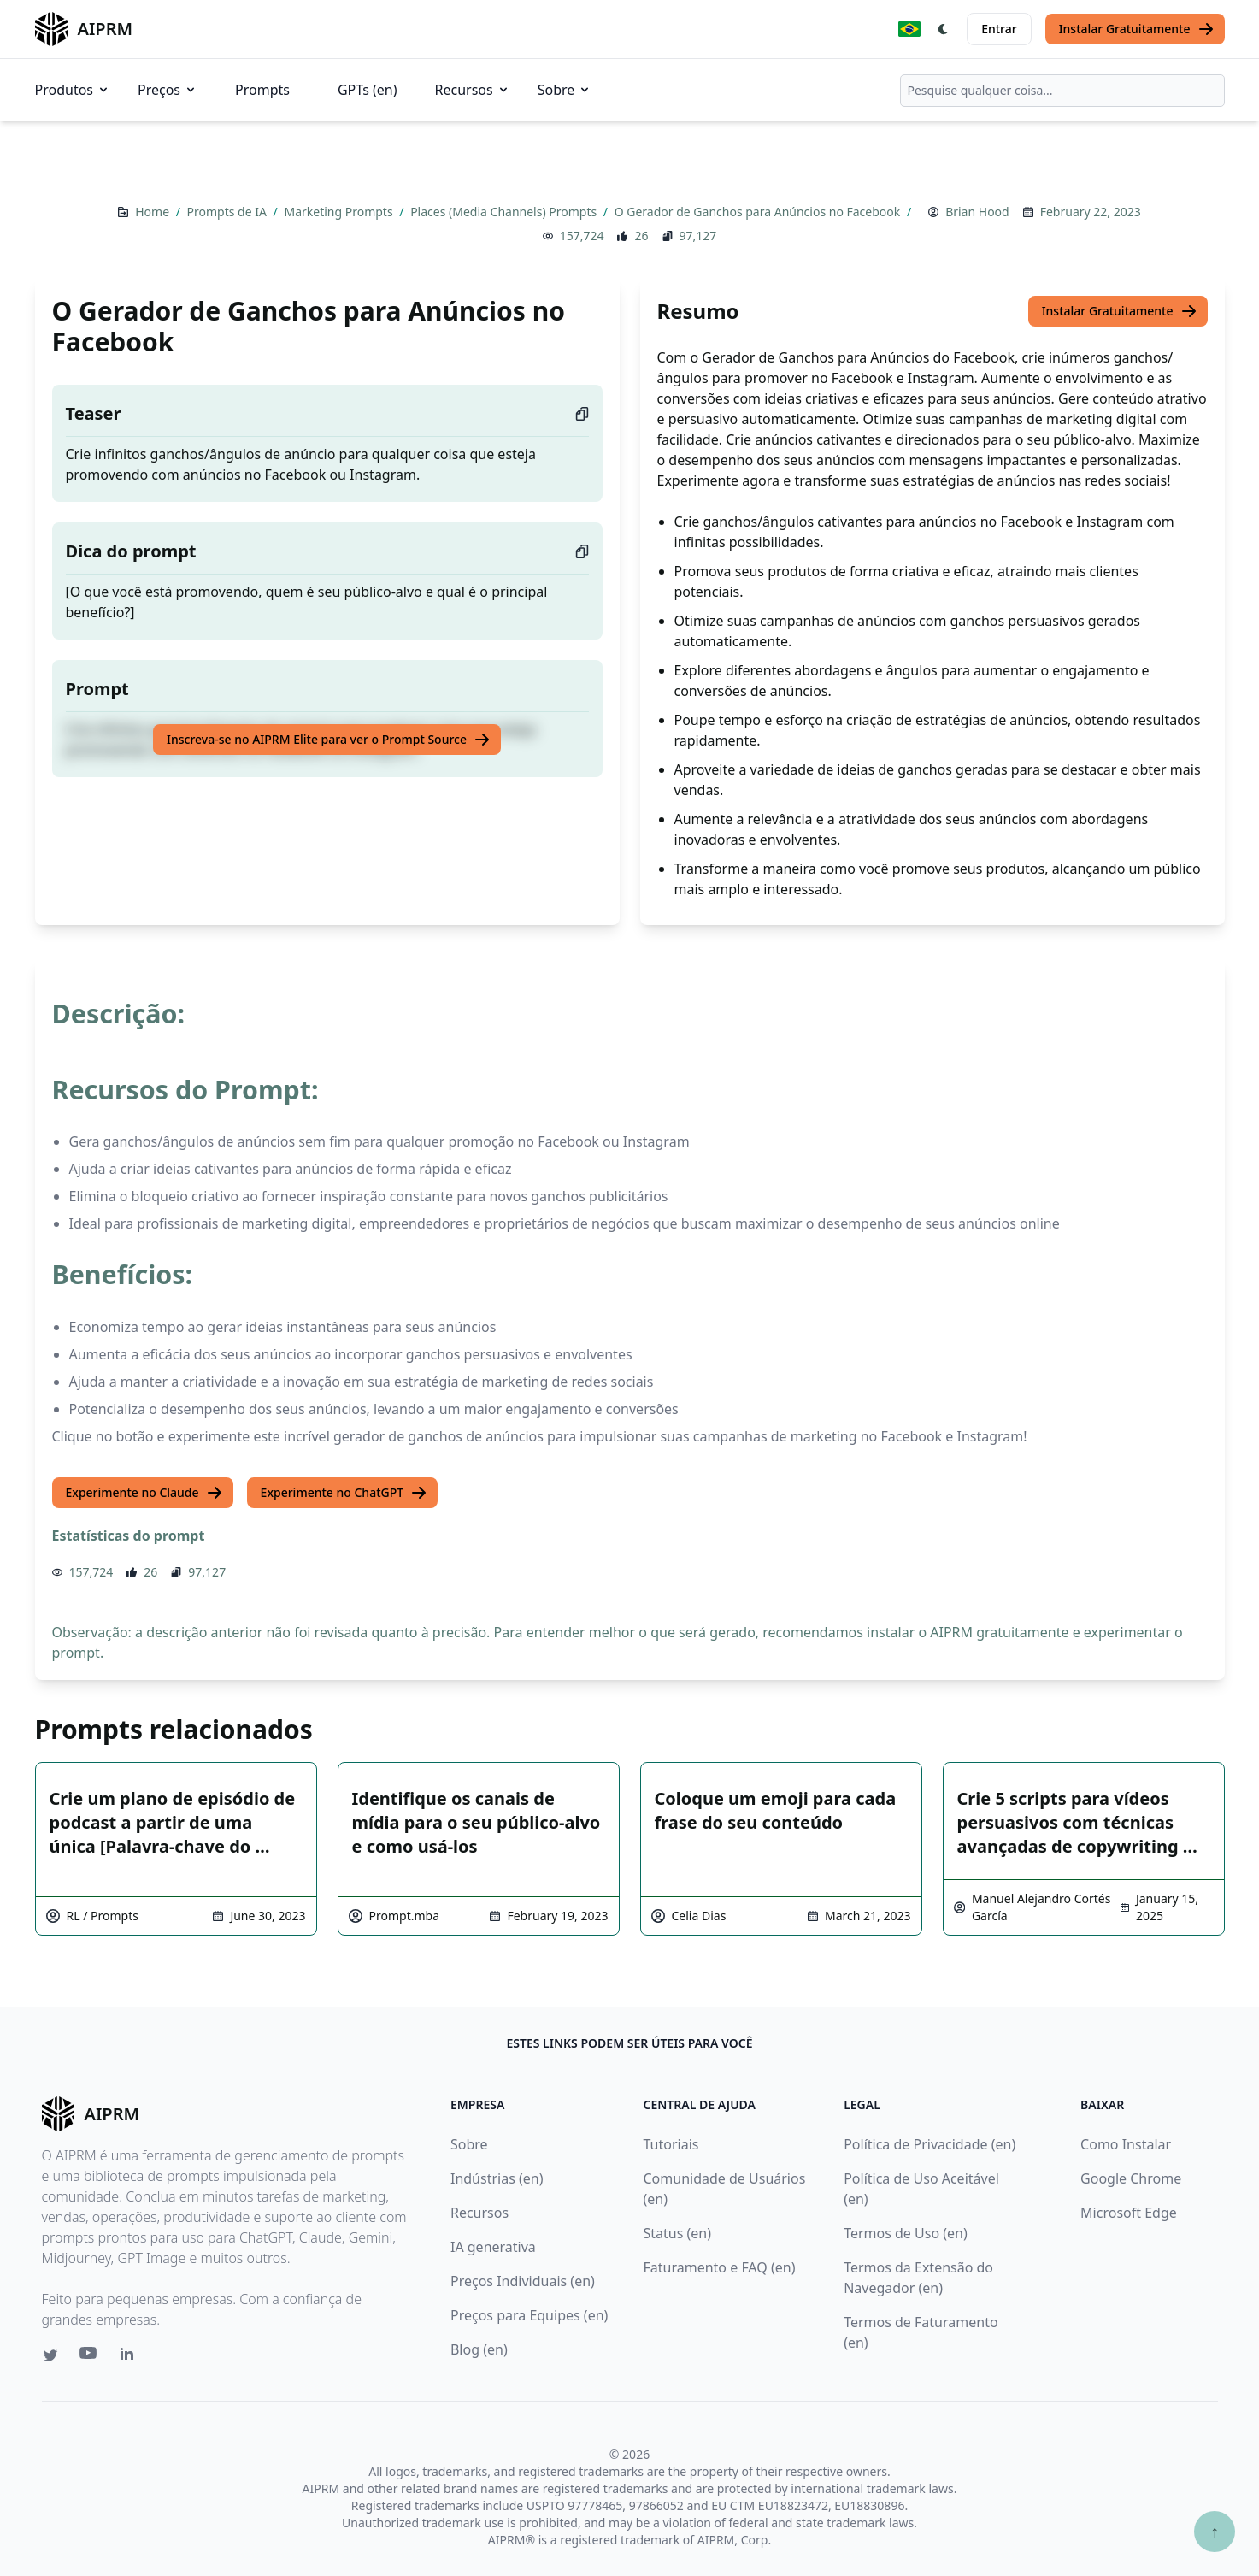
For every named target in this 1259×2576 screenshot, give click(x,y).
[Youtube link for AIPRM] (89, 2357)
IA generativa (493, 2246)
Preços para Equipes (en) (529, 2315)
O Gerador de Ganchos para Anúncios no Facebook (759, 211)
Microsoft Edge (1128, 2212)
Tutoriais (671, 2144)
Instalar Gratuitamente (1137, 29)
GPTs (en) (367, 89)
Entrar (999, 29)
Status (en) (678, 2233)
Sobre (565, 89)
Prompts (262, 89)
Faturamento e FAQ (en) (720, 2267)
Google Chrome (1130, 2178)
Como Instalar (1125, 2144)
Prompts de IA (228, 211)
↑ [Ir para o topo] (1214, 2531)
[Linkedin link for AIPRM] (131, 2357)
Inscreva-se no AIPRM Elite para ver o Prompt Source (329, 739)
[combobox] (1062, 90)
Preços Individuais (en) (522, 2281)
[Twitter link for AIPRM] (50, 2355)
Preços (167, 89)
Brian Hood (977, 211)
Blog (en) (479, 2349)
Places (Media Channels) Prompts (505, 211)
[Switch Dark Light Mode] (944, 29)
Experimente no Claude (144, 1492)
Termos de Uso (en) (906, 2233)
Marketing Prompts (340, 211)
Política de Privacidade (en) (929, 2144)
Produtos (73, 89)
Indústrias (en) (497, 2178)
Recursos (472, 89)
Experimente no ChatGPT (344, 1492)
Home (153, 211)
